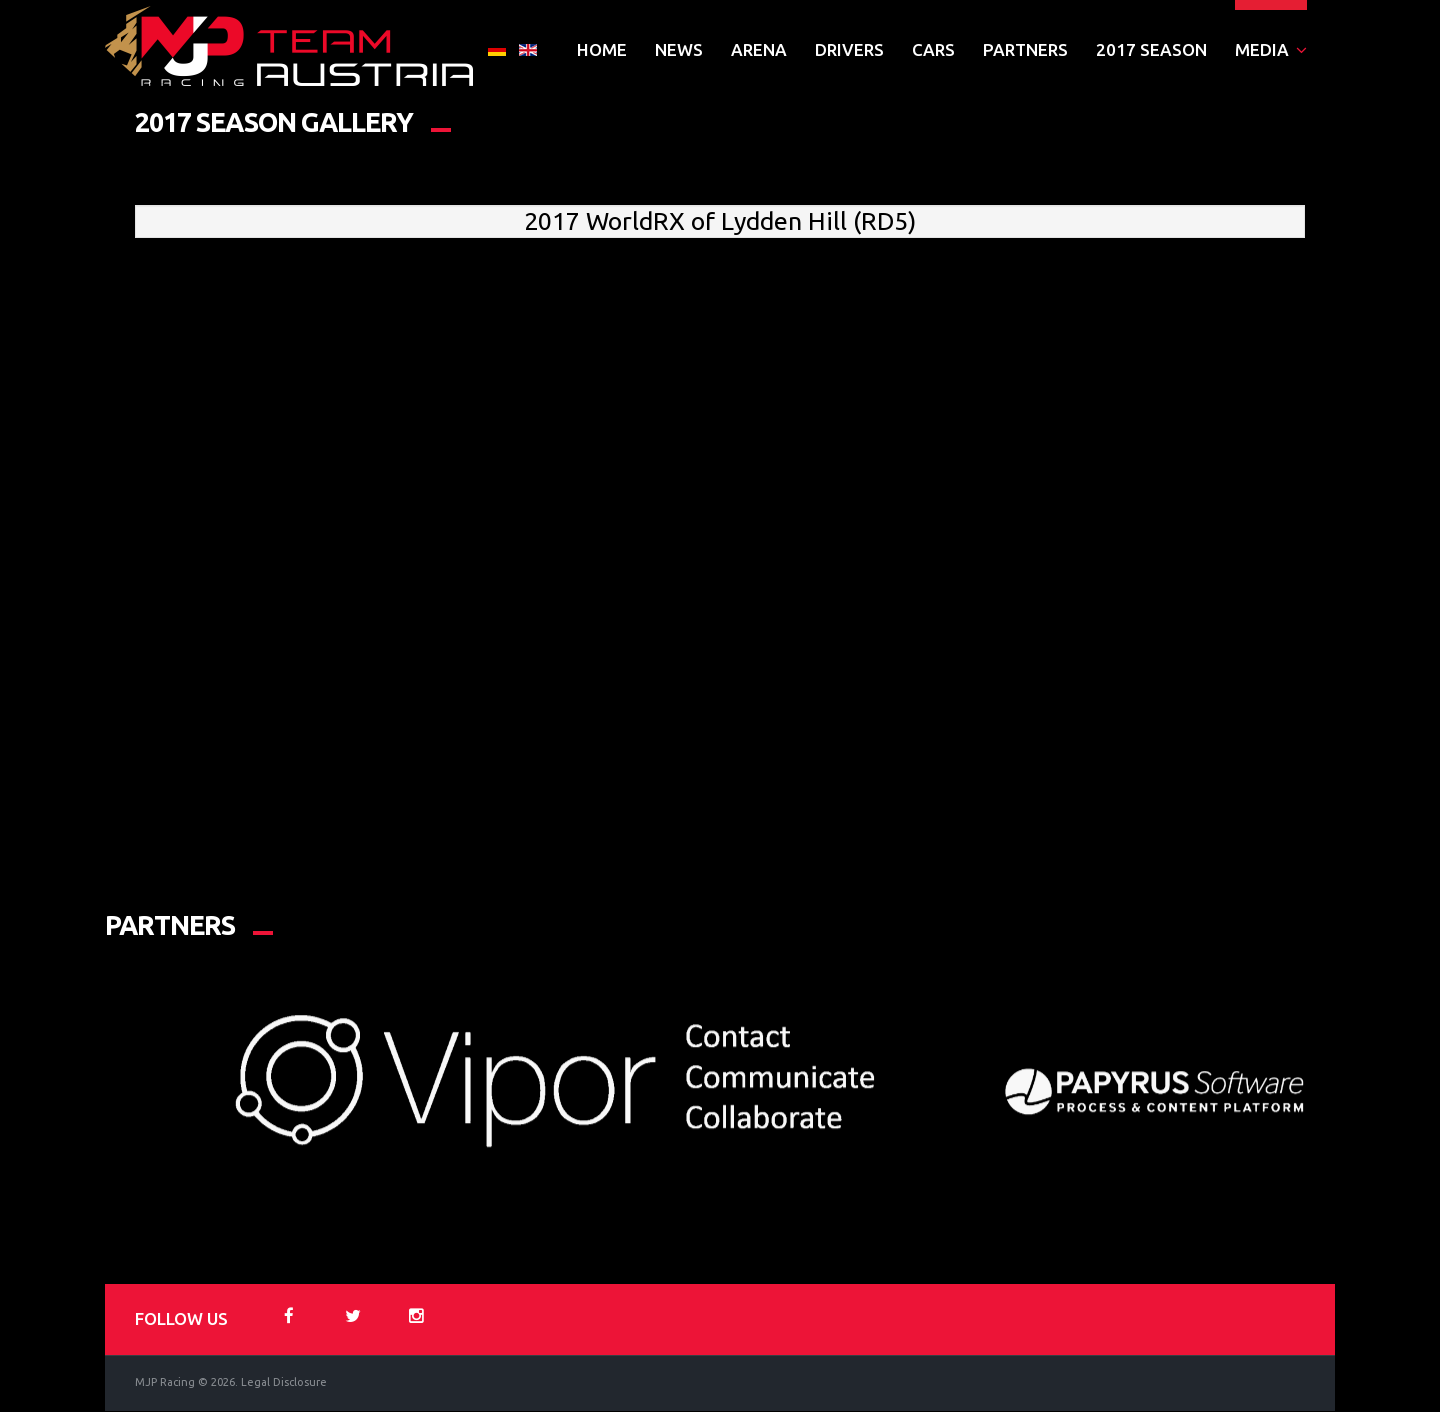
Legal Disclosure (284, 1383)
